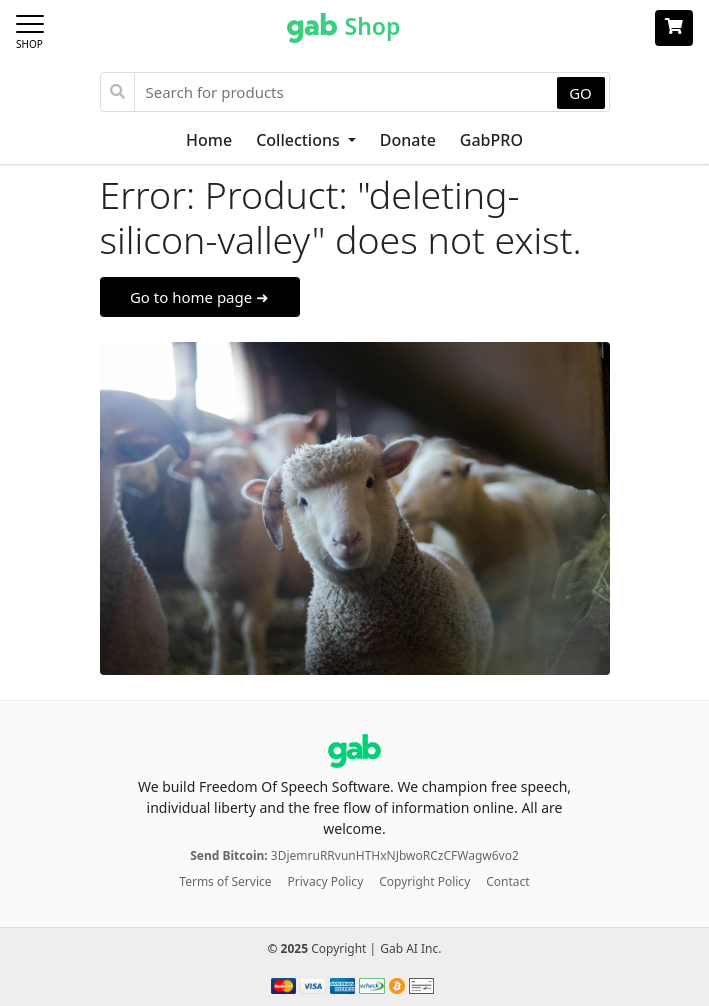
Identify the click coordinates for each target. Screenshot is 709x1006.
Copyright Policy (424, 881)
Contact (507, 881)
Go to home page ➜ (199, 297)
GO (580, 93)
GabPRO (491, 140)
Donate (408, 140)
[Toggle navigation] (36, 28)
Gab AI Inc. (410, 948)
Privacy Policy (326, 881)
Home (209, 140)
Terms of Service (225, 881)
